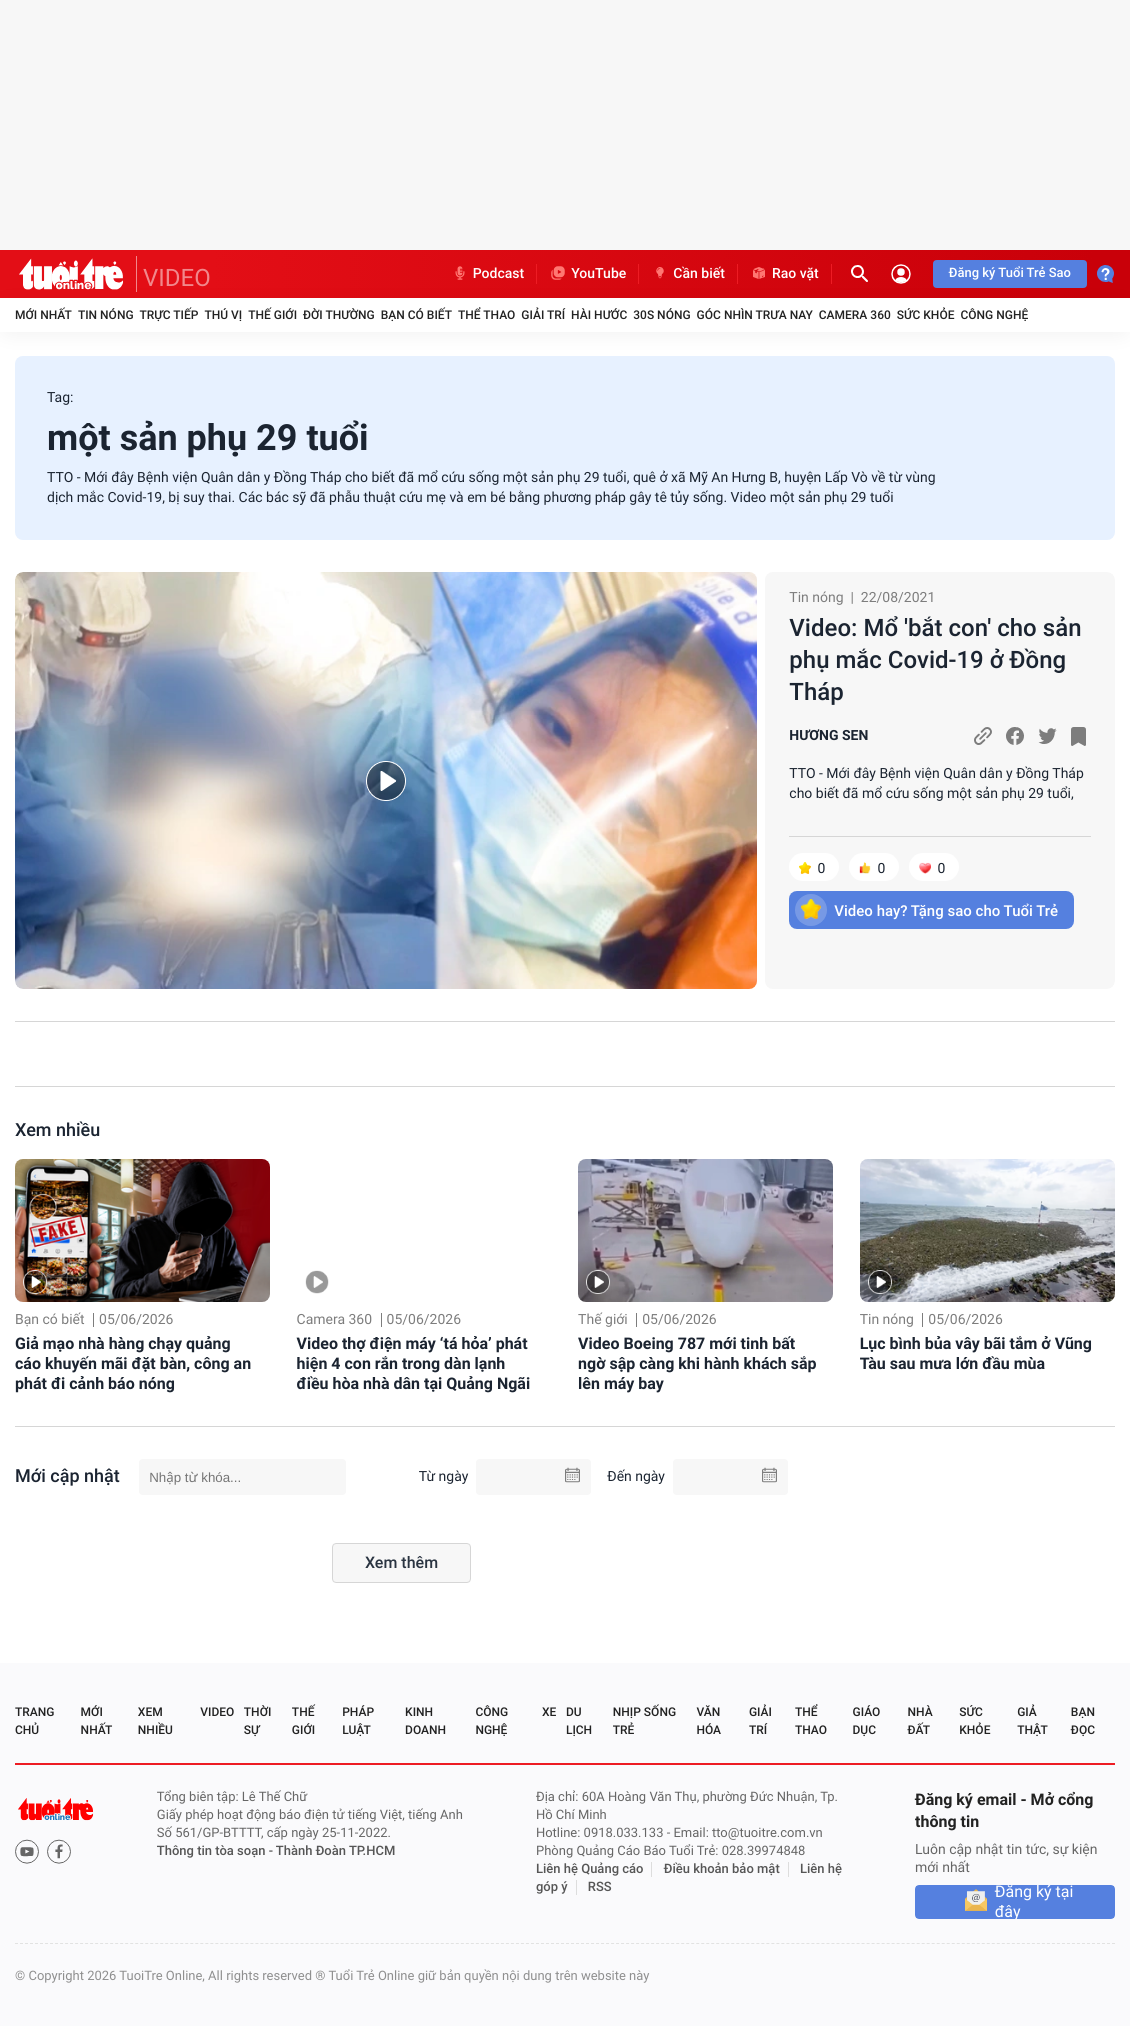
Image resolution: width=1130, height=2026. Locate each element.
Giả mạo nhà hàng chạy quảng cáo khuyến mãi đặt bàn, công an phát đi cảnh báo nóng (133, 1363)
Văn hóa (708, 1721)
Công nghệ (994, 315)
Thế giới (272, 315)
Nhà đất (919, 1721)
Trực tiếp (169, 315)
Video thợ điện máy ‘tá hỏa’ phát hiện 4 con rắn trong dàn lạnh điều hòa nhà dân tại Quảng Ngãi (414, 1363)
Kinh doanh (425, 1721)
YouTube (587, 274)
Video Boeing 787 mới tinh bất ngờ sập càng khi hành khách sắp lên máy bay (697, 1363)
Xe (549, 1712)
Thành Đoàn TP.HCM (335, 1851)
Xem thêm (401, 1562)
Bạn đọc (1083, 1721)
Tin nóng (106, 315)
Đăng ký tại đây (1034, 1902)
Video (217, 1712)
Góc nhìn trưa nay (755, 315)
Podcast (488, 274)
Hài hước (599, 315)
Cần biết (688, 274)
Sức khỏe (926, 315)
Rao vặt (784, 274)
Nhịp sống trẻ (644, 1721)
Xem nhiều (57, 1130)
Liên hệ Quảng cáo (590, 1869)
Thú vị (223, 315)
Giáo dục (867, 1721)
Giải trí (543, 315)
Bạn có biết (416, 315)
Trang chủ (34, 1721)
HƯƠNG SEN (828, 736)
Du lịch (579, 1721)
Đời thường (339, 315)
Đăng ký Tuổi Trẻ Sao (1010, 273)
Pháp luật (358, 1721)
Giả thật (1032, 1721)
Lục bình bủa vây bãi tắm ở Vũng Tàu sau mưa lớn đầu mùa (976, 1353)
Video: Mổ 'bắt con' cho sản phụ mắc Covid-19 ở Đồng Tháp (935, 660)
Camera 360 (855, 315)
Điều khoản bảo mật (722, 1869)
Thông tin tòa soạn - (216, 1851)
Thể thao (486, 315)
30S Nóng (661, 315)
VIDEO (177, 278)
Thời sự (258, 1721)
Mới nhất (43, 315)
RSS (600, 1887)
